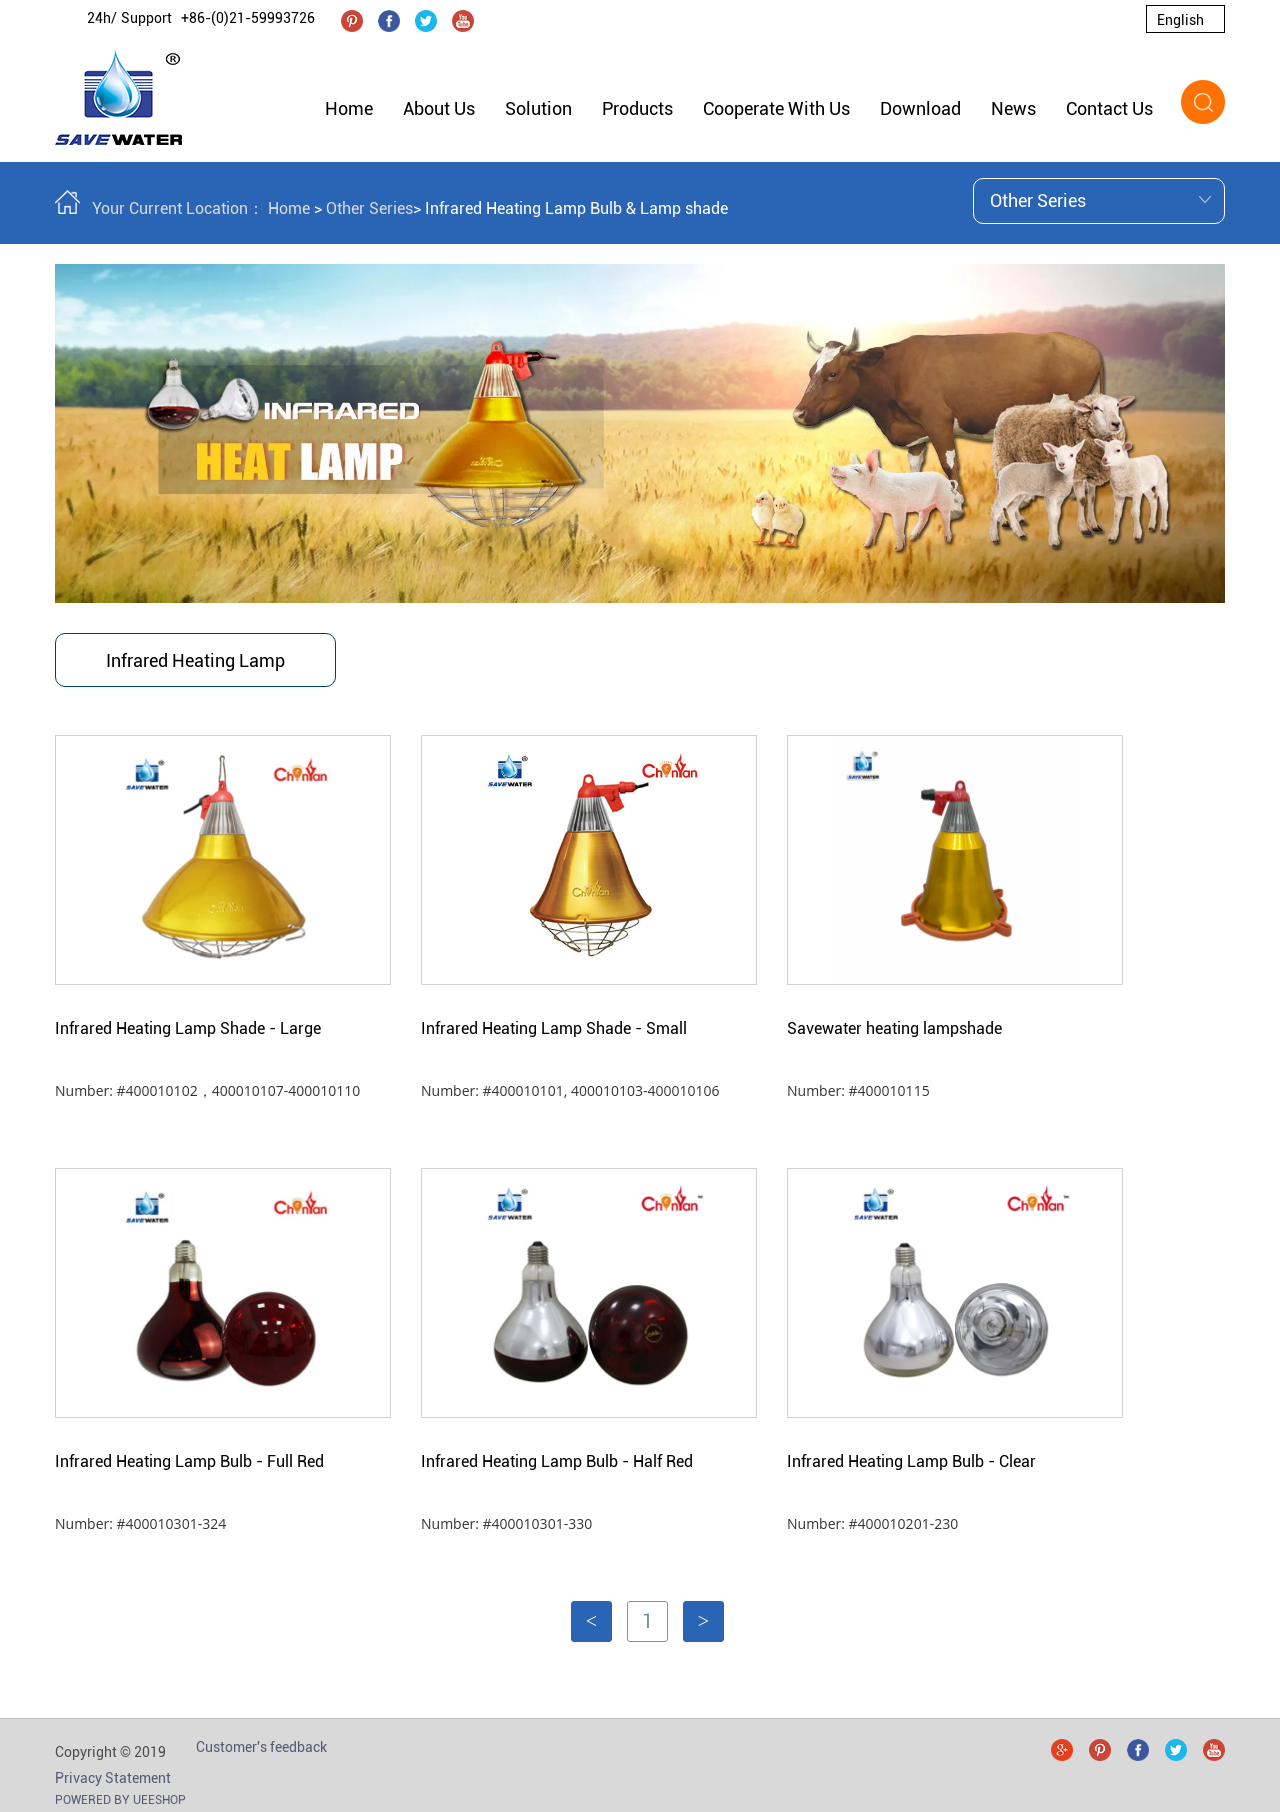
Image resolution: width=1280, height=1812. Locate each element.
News (1013, 108)
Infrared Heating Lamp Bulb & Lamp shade (576, 208)
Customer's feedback (261, 1747)
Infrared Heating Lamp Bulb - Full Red (189, 1461)
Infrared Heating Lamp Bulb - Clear (911, 1461)
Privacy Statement (113, 1778)
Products (637, 108)
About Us (439, 108)
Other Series (369, 208)
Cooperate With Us (776, 108)
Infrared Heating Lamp (195, 660)
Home (349, 108)
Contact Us (1109, 108)
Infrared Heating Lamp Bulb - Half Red (557, 1461)
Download (920, 108)
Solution (538, 108)
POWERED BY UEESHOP (120, 1800)
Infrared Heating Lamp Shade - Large (188, 1028)
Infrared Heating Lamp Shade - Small (554, 1028)
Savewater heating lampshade (894, 1028)
